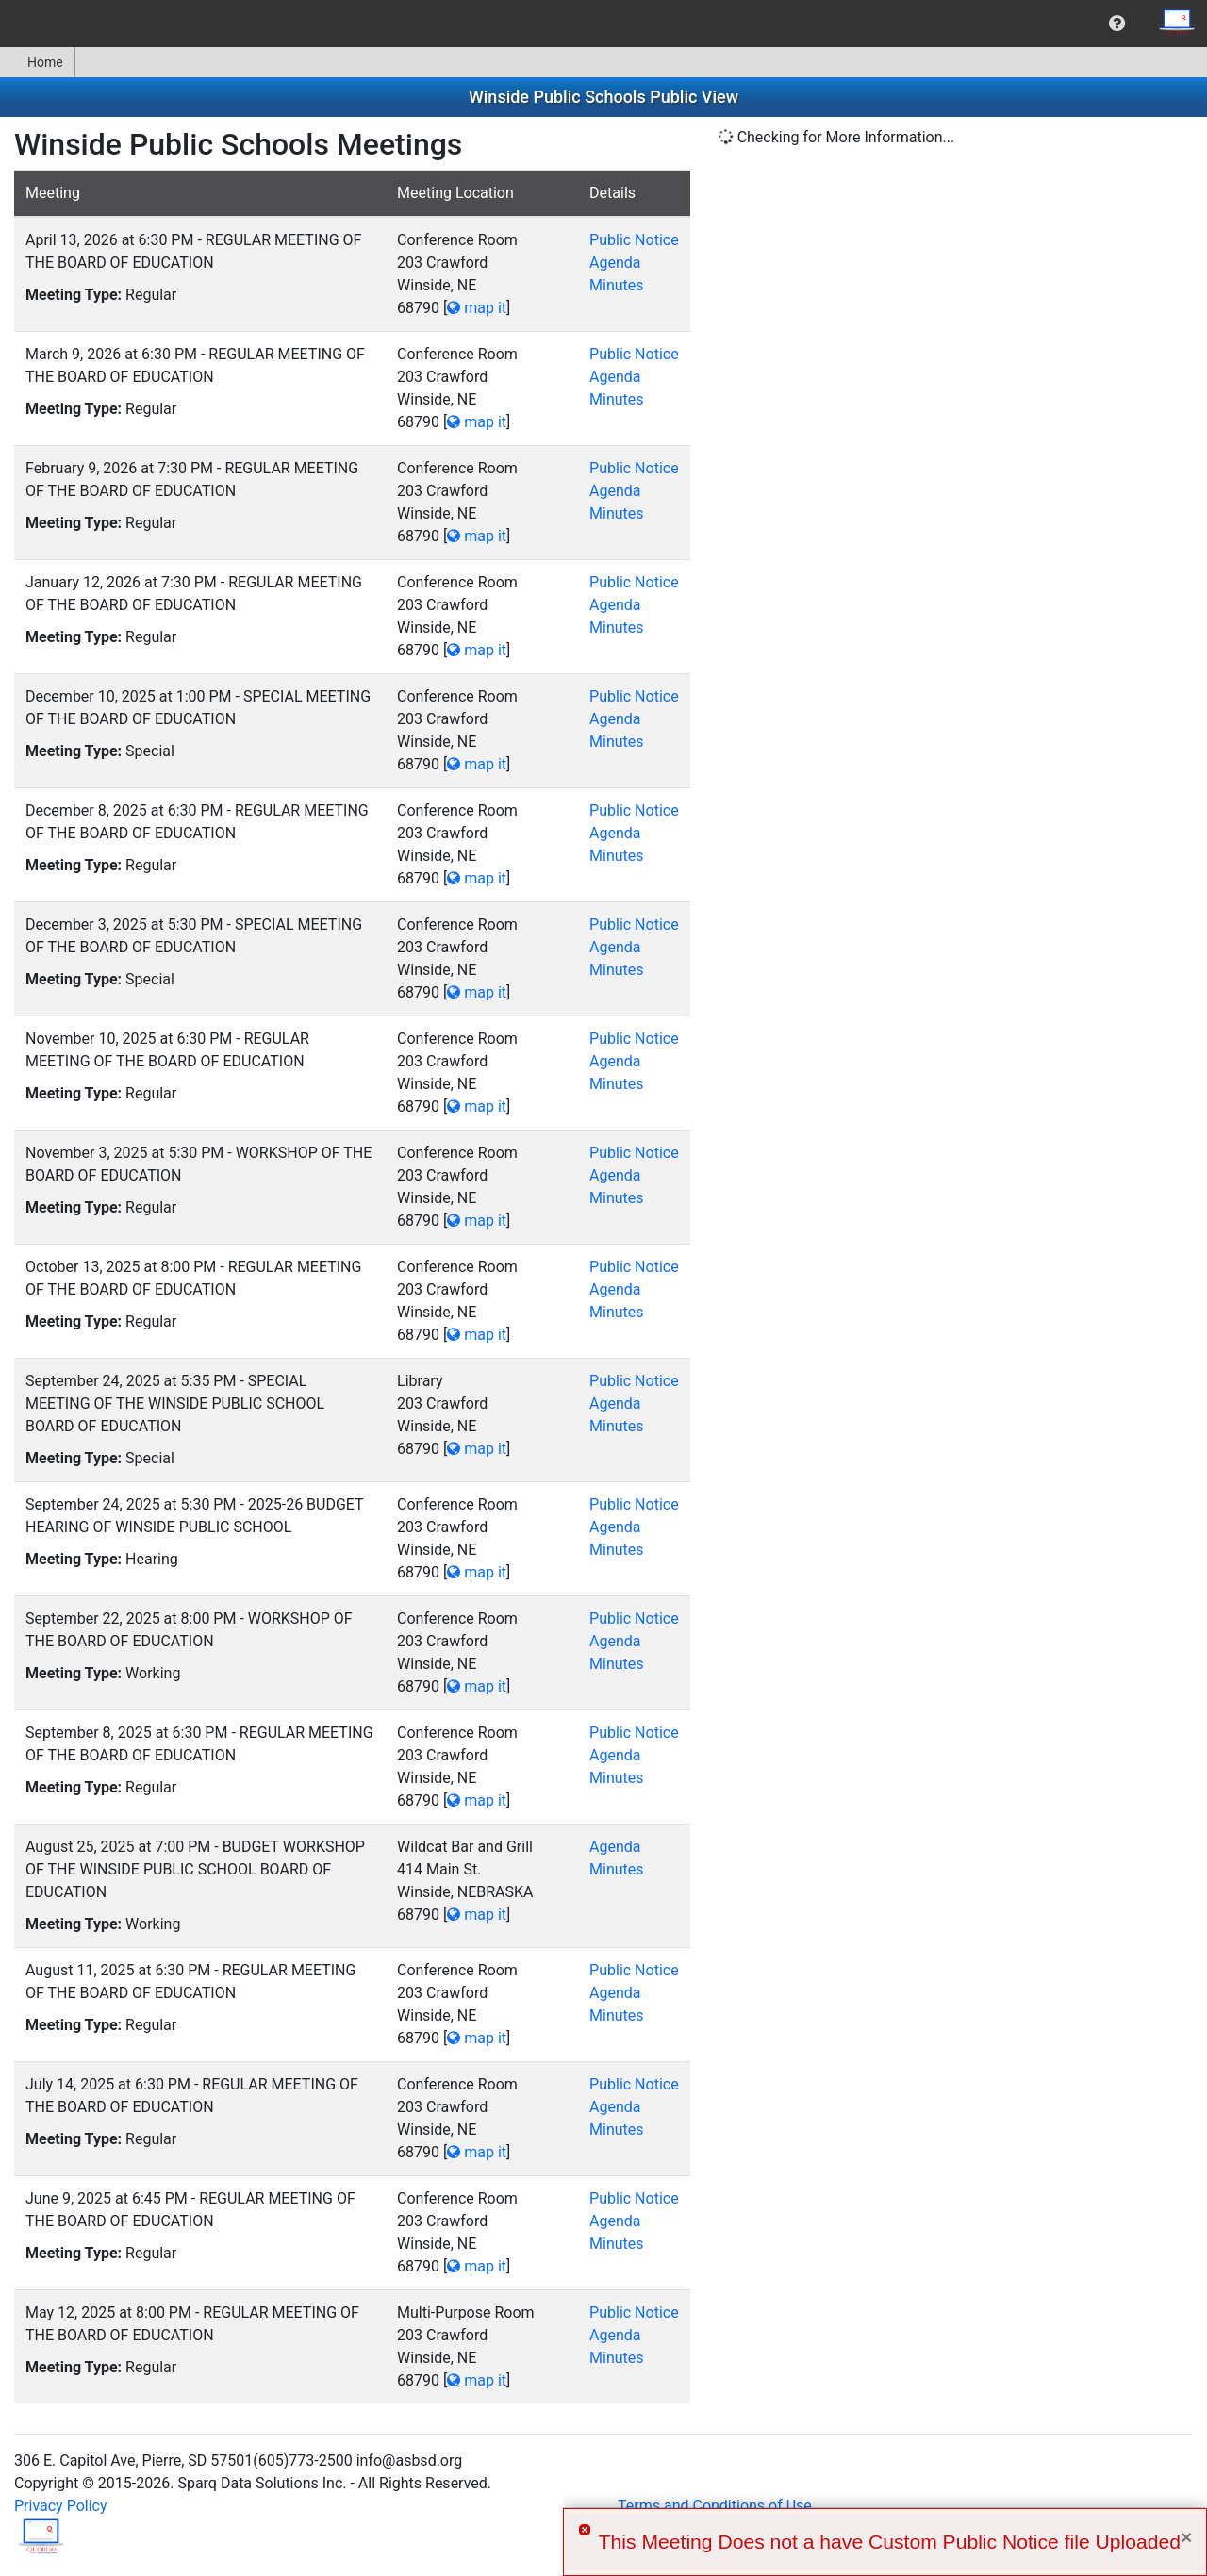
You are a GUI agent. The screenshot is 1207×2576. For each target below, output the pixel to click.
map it (476, 308)
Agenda (614, 263)
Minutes (616, 285)
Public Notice (634, 240)
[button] (1117, 23)
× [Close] (1186, 2537)
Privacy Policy (60, 2506)
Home (37, 62)
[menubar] (603, 23)
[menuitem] (1117, 23)
